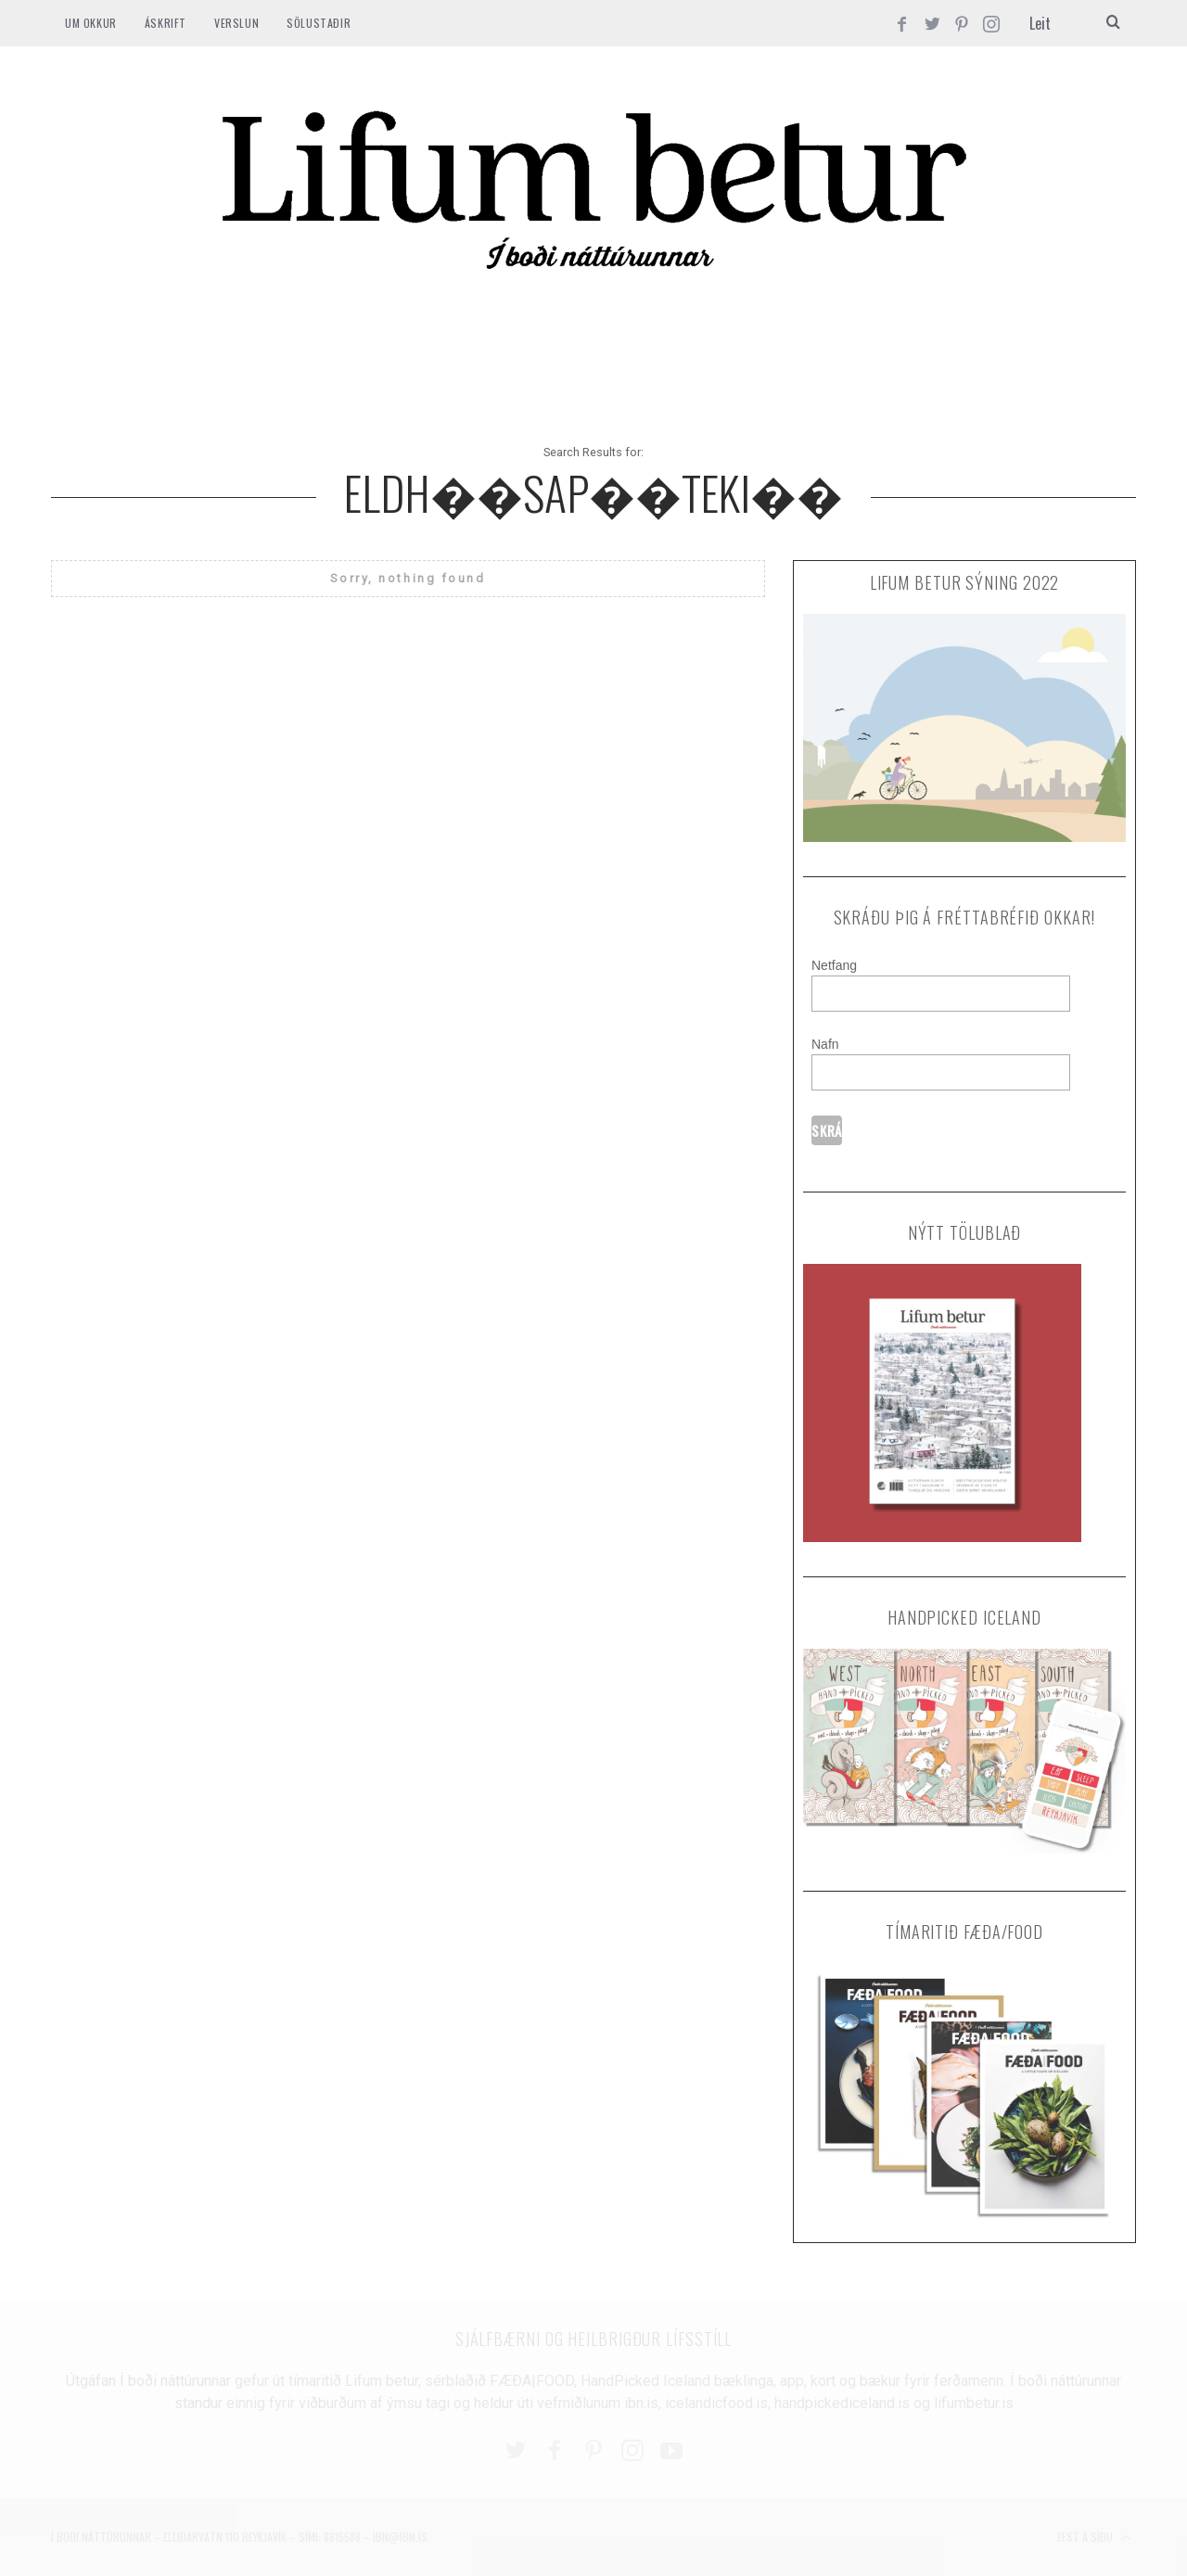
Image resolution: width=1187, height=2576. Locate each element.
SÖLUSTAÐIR (319, 23)
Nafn (825, 1044)
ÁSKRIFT (165, 23)
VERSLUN (236, 23)
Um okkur (91, 23)
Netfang (834, 965)
